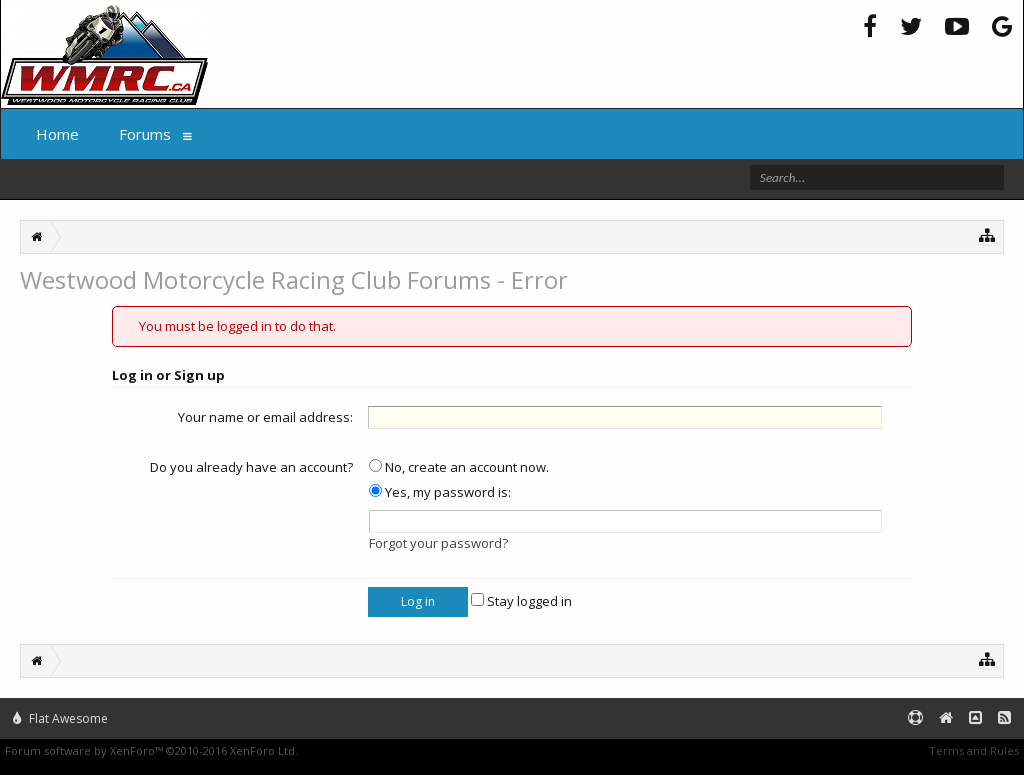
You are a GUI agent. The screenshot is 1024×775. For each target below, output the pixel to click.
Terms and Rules (974, 750)
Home (57, 134)
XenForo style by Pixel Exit (371, 750)
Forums (145, 134)
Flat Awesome (60, 718)
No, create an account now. (459, 467)
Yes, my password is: (440, 492)
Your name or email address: (265, 417)
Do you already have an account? (251, 467)
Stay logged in (521, 601)
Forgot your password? (438, 543)
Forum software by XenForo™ (151, 750)
